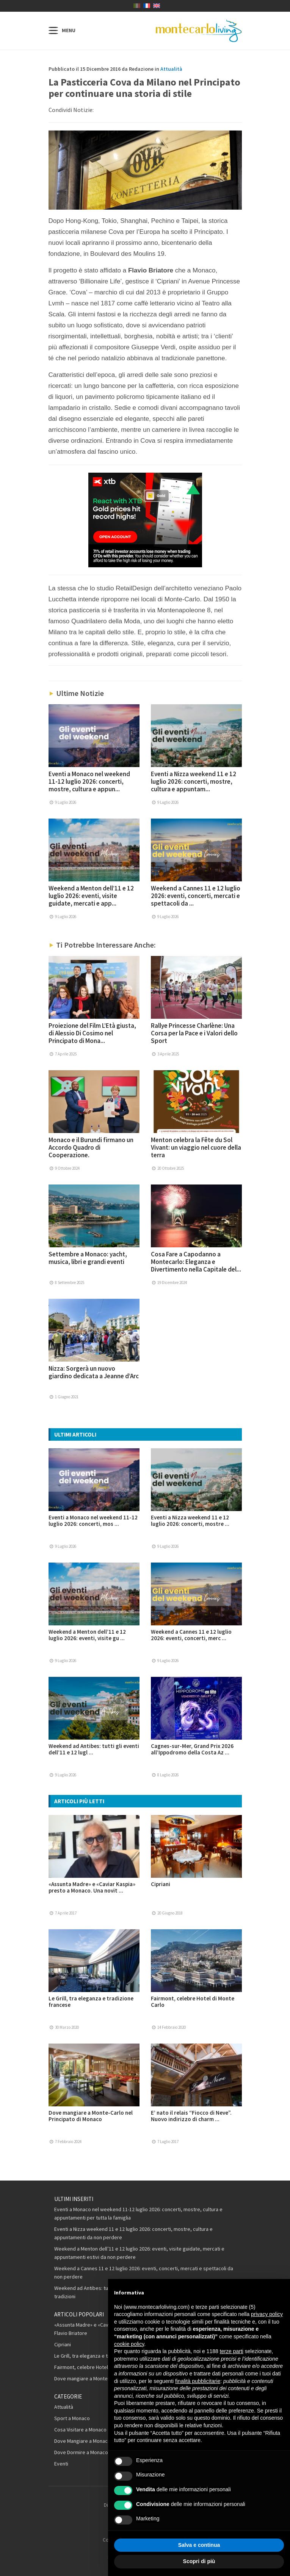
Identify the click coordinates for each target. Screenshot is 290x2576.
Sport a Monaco (72, 2418)
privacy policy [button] (267, 2314)
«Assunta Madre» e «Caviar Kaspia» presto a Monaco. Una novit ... (92, 1887)
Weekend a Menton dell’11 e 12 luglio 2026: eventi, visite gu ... (87, 1635)
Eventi (61, 2463)
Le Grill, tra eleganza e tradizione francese (91, 2001)
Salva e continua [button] (199, 2545)
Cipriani (160, 1884)
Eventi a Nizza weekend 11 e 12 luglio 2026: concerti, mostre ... (190, 1520)
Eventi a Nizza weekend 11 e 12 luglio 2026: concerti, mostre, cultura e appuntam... (193, 781)
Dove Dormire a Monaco (81, 2452)
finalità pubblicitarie (197, 2381)
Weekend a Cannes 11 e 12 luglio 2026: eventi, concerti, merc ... (191, 1635)
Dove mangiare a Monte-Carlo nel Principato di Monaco (91, 2116)
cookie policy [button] (129, 2344)
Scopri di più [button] (199, 2561)
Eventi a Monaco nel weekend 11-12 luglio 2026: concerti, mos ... (93, 1520)
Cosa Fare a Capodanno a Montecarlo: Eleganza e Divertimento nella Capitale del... (196, 1261)
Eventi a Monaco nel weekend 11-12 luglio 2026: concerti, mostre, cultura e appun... (89, 781)
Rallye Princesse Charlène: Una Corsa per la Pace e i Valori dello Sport (194, 1033)
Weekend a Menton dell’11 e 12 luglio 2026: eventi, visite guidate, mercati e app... (91, 895)
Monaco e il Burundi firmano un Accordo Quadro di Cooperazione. (91, 1147)
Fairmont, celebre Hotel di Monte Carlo (192, 2001)
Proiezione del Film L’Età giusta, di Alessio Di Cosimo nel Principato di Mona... (92, 1033)
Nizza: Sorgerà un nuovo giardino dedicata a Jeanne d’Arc (94, 1372)
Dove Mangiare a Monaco (82, 2440)
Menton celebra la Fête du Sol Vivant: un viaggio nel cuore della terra (196, 1147)
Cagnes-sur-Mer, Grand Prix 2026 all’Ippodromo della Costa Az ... (192, 1749)
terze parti (231, 2351)
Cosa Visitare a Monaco (80, 2429)
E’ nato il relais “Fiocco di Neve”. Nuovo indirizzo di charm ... (191, 2116)
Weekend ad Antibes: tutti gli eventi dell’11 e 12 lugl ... (94, 1749)
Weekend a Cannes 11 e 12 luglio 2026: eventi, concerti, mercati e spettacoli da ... (195, 895)
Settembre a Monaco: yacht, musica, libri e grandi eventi (88, 1258)
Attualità (171, 68)
